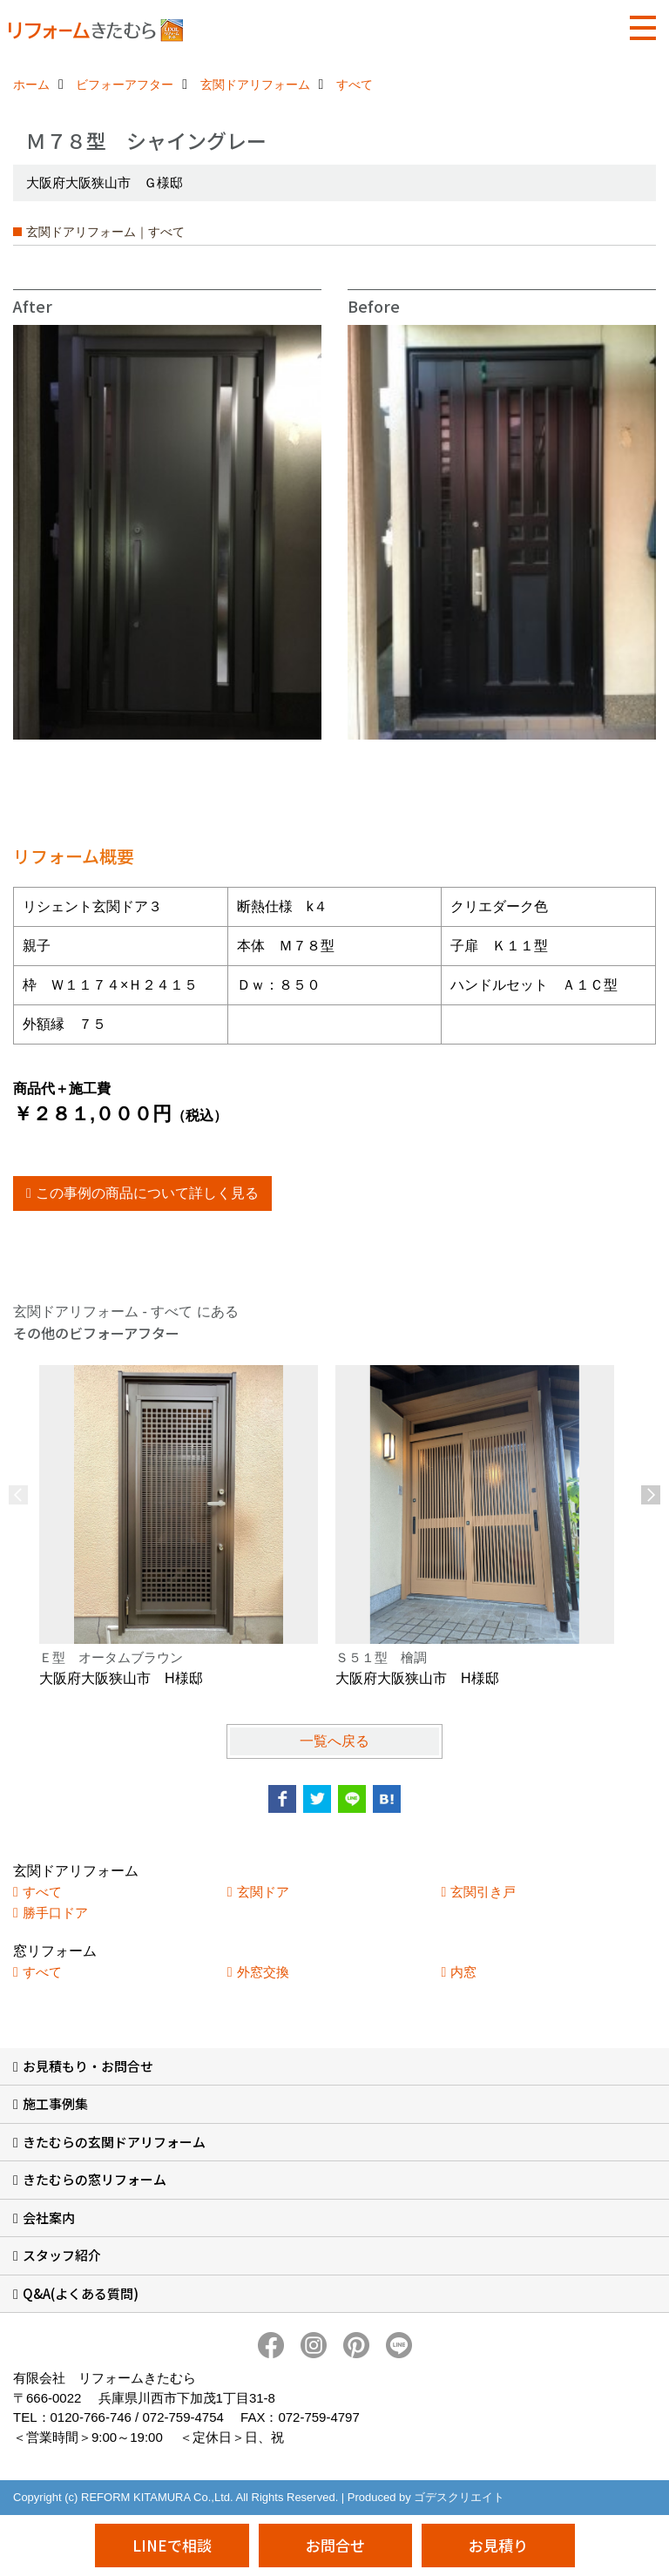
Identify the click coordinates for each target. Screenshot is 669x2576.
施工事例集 (55, 2103)
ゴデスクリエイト (459, 2497)
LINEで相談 (172, 2545)
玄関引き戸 (483, 1891)
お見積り (498, 2545)
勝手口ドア (55, 1912)
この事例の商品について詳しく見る (147, 1193)
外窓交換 (263, 1971)
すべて (42, 1891)
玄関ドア (263, 1891)
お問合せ (335, 2545)
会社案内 (49, 2217)
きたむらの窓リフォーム (94, 2179)
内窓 (463, 1971)
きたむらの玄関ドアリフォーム (114, 2142)
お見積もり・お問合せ (88, 2066)
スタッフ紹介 (62, 2255)
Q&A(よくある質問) (81, 2293)
